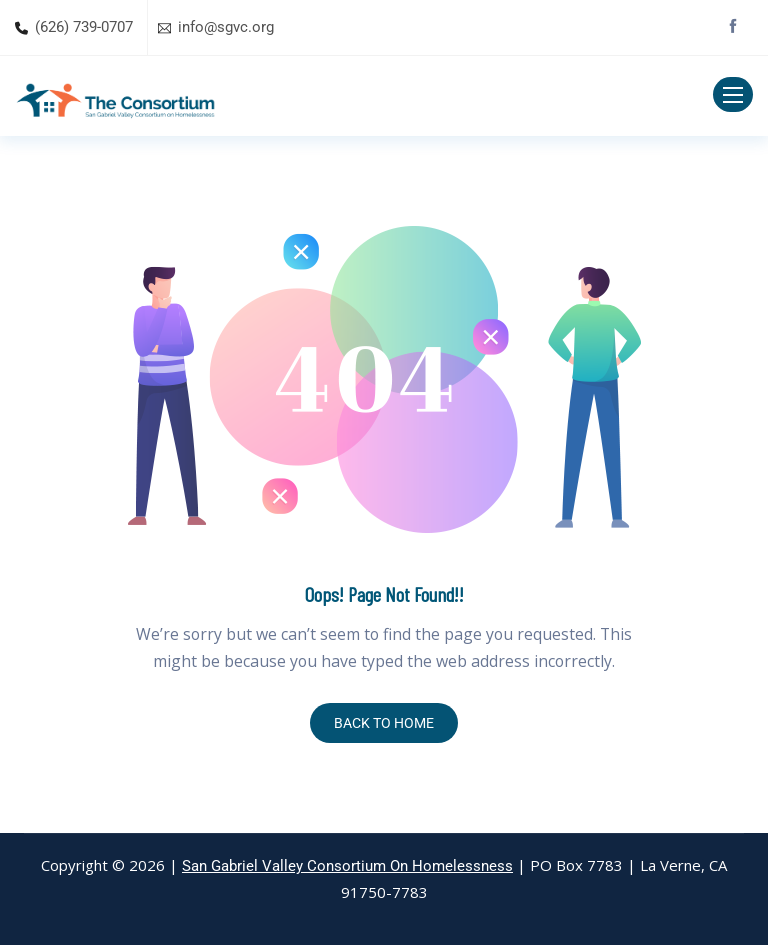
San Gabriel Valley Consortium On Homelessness (347, 867)
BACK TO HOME (384, 724)
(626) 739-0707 (84, 27)
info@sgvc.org (226, 27)
